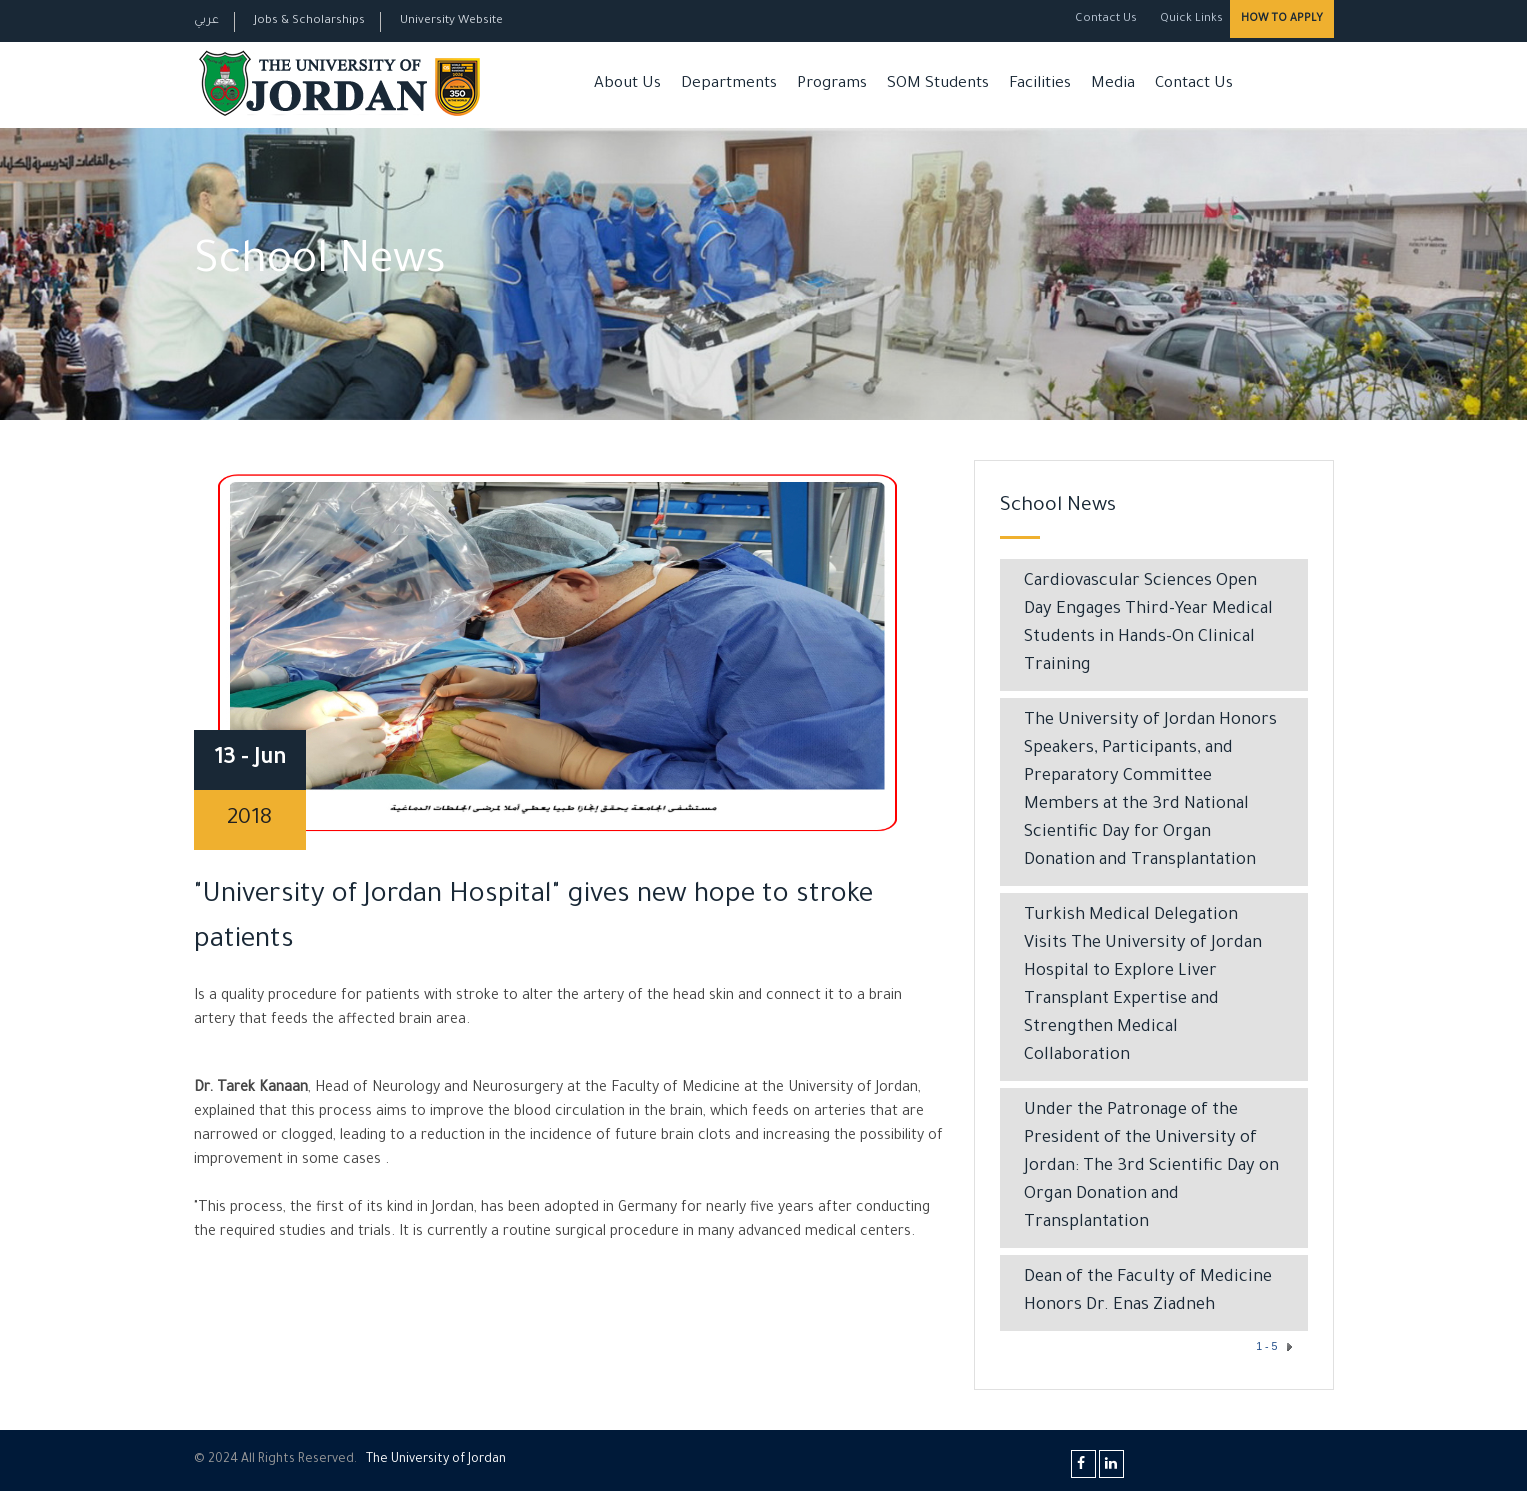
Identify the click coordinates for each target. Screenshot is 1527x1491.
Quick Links (1190, 19)
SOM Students (938, 84)
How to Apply (1282, 19)
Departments (729, 84)
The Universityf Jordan (436, 1460)
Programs (832, 84)
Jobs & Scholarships (309, 21)
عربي (206, 21)
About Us (627, 84)
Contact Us (1106, 19)
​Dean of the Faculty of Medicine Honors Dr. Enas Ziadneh (1148, 1292)
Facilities (1040, 84)
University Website (451, 21)
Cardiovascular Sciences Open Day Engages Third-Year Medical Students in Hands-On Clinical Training (1148, 624)
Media (1113, 84)
